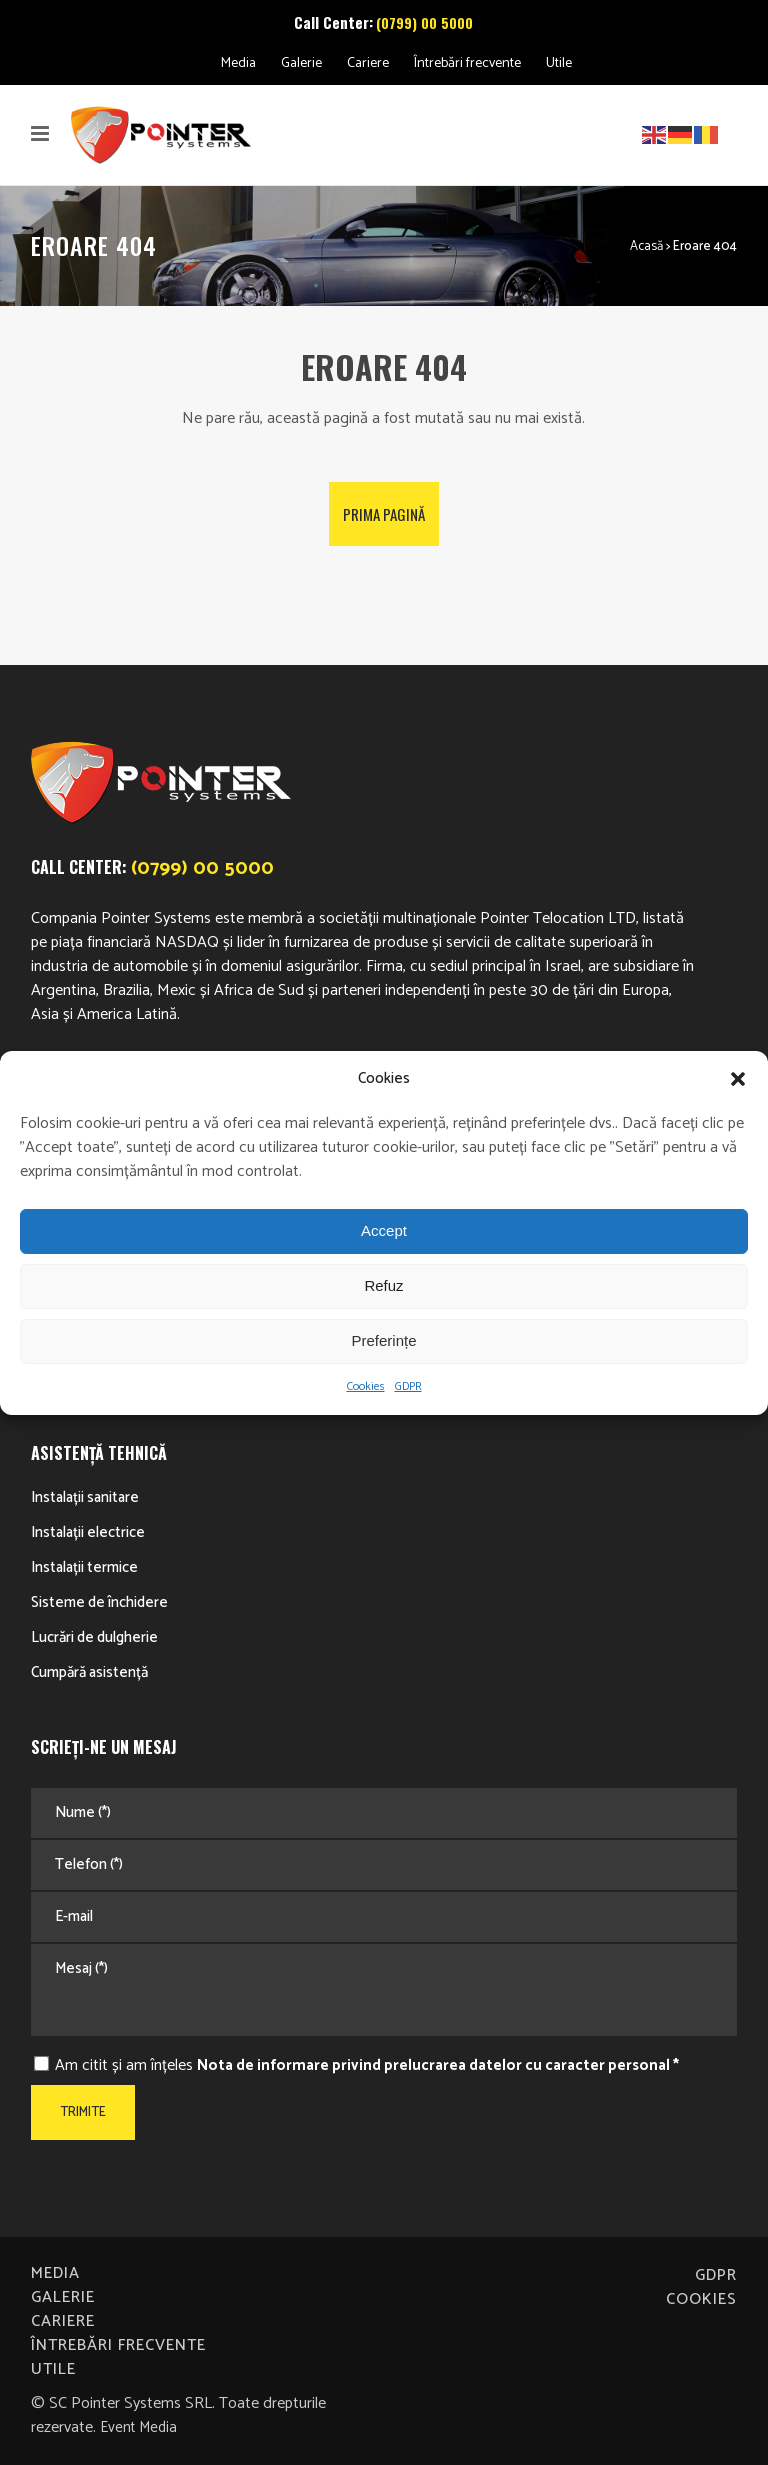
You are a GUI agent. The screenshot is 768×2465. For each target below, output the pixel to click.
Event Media (138, 2427)
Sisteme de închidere (99, 1602)
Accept (384, 1230)
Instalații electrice (88, 1532)
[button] (738, 1079)
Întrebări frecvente (467, 63)
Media (238, 63)
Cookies (366, 1386)
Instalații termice (84, 1567)
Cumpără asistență (89, 1672)
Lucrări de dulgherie (94, 1637)
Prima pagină (384, 514)
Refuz (383, 1285)
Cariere (368, 63)
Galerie (301, 63)
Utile (559, 63)
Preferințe (383, 1340)
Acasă (646, 246)
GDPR (408, 1386)
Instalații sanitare (85, 1497)
